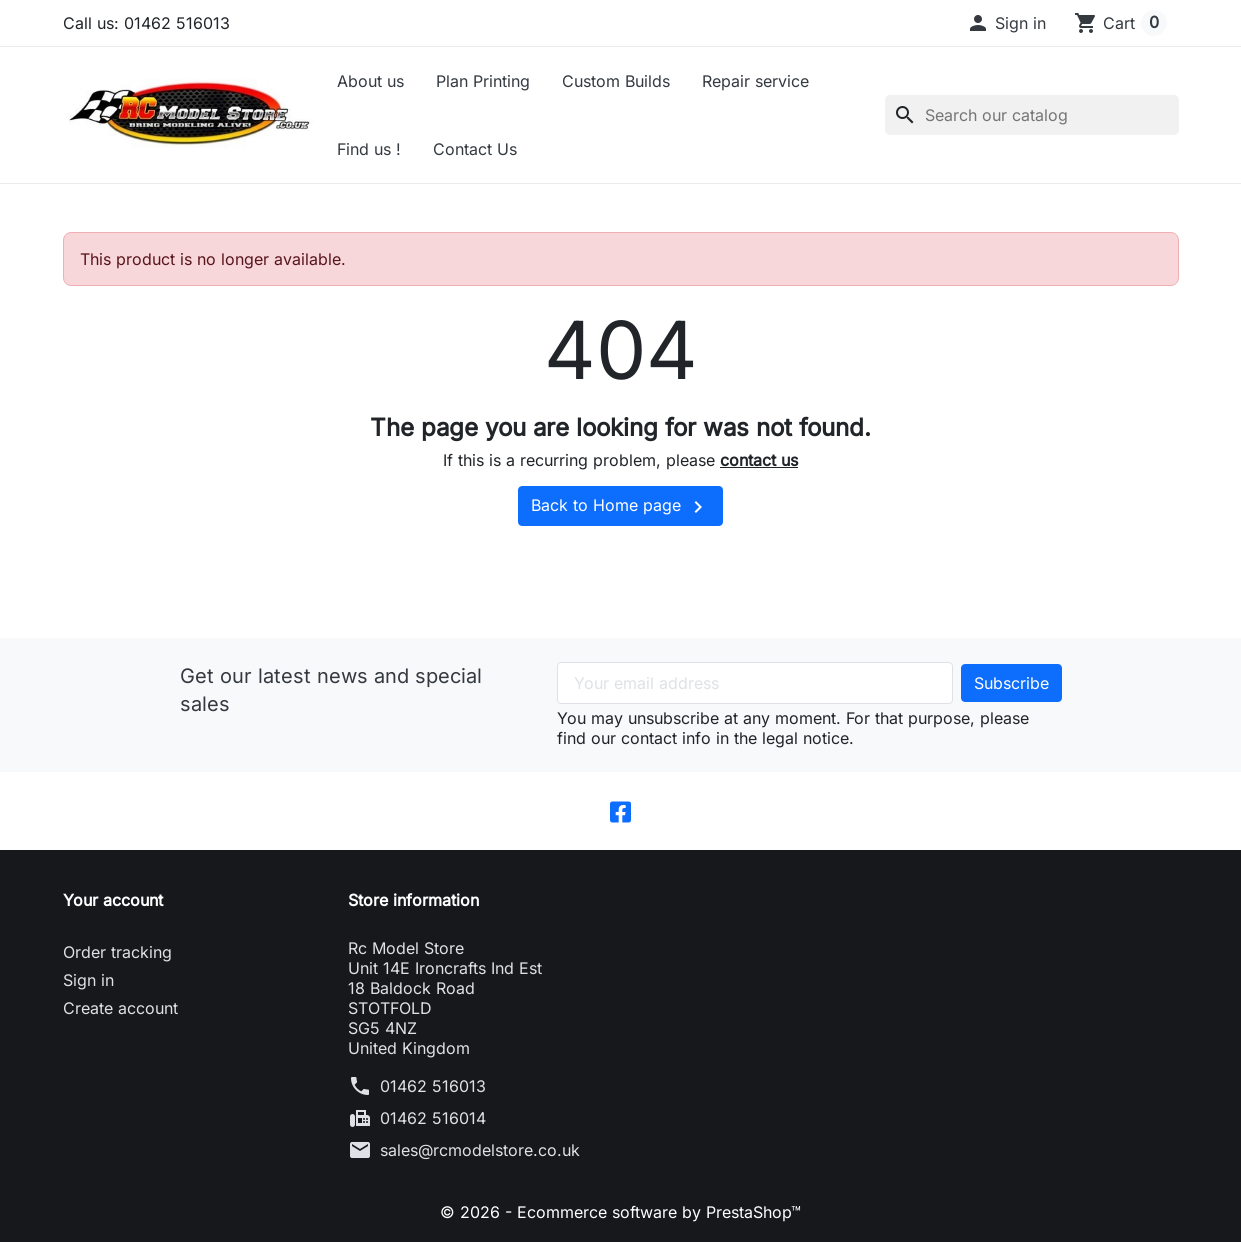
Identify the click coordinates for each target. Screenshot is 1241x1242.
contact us (759, 460)
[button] (1006, 23)
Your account (113, 900)
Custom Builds (616, 81)
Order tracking (117, 952)
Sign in (88, 980)
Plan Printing (483, 81)
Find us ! (369, 149)
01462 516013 (433, 1086)
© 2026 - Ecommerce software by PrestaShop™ (620, 1212)
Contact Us (475, 149)
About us (370, 81)
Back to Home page (620, 507)
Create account (120, 1008)
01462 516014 (433, 1118)
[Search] (1032, 115)
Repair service (755, 81)
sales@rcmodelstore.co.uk (480, 1150)
